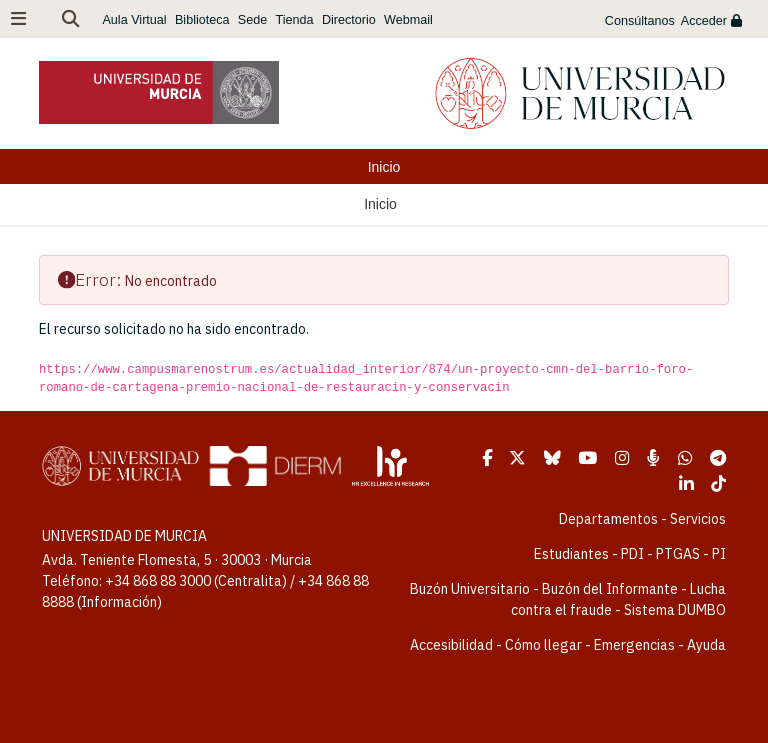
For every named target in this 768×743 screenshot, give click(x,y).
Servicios (698, 519)
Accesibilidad (451, 645)
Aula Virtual (134, 20)
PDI (632, 554)
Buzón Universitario (470, 589)
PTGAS (678, 554)
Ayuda (706, 645)
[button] (70, 19)
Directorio (349, 20)
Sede (252, 20)
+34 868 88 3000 (158, 581)
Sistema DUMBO (675, 610)
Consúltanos (640, 21)
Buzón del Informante (610, 589)
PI (719, 554)
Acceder (711, 21)
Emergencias (634, 645)
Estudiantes (571, 554)
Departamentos (608, 519)
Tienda (295, 20)
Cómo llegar (543, 645)
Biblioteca (202, 20)
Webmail (408, 20)
